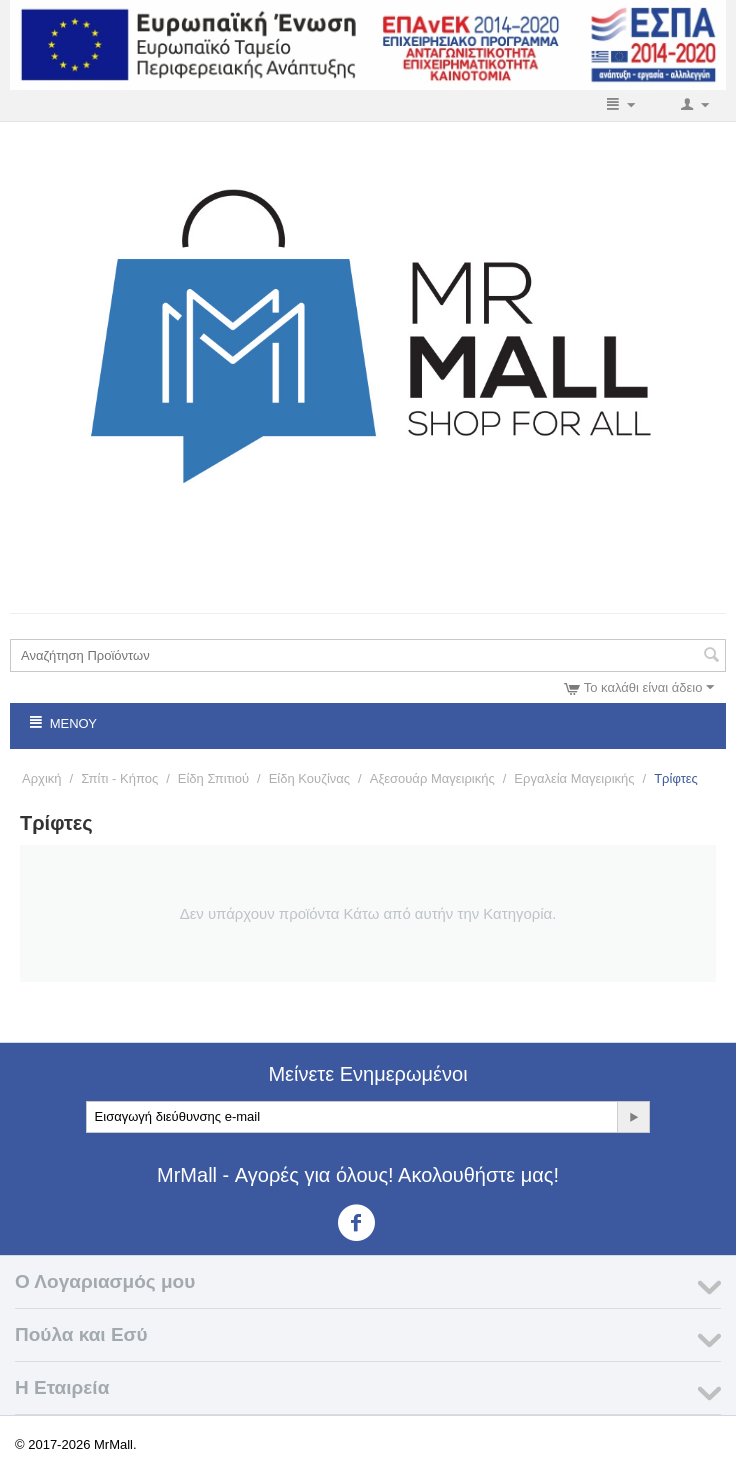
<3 (368, 1223)
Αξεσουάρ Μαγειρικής (432, 778)
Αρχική (42, 778)
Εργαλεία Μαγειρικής (574, 778)
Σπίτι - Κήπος (119, 778)
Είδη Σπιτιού (213, 778)
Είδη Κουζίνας (309, 778)
